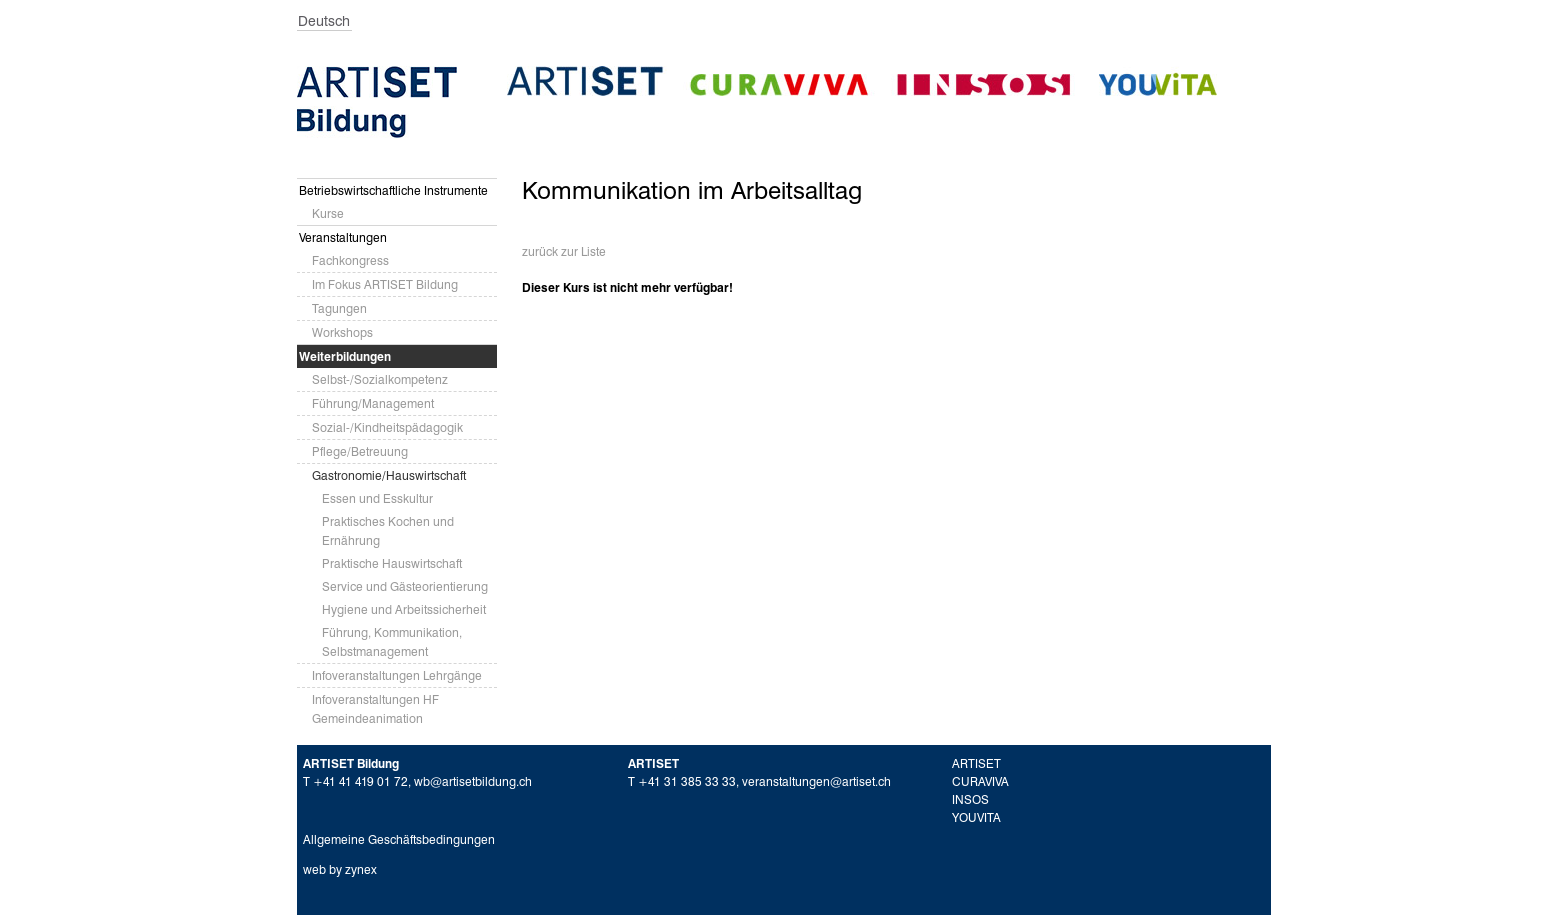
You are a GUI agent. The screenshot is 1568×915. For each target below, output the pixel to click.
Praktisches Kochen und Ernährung (388, 531)
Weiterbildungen (345, 356)
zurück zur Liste (564, 251)
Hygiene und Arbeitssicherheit (404, 609)
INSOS (970, 799)
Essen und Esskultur (377, 498)
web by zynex (340, 869)
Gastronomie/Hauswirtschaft (389, 475)
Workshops (342, 332)
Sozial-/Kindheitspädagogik (387, 427)
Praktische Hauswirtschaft (392, 563)
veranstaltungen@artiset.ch (816, 781)
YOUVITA (976, 817)
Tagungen (339, 308)
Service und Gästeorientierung (405, 586)
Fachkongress (350, 260)
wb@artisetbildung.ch (473, 781)
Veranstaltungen (343, 237)
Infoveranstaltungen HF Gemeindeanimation (375, 709)
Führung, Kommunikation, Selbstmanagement (392, 642)
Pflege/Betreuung (360, 451)
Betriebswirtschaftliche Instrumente (393, 190)
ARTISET (976, 763)
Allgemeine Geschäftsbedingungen (399, 839)
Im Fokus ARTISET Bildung (385, 284)
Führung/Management (373, 403)
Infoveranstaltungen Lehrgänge (397, 675)
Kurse (328, 213)
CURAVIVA (980, 781)
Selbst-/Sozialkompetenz (380, 379)
